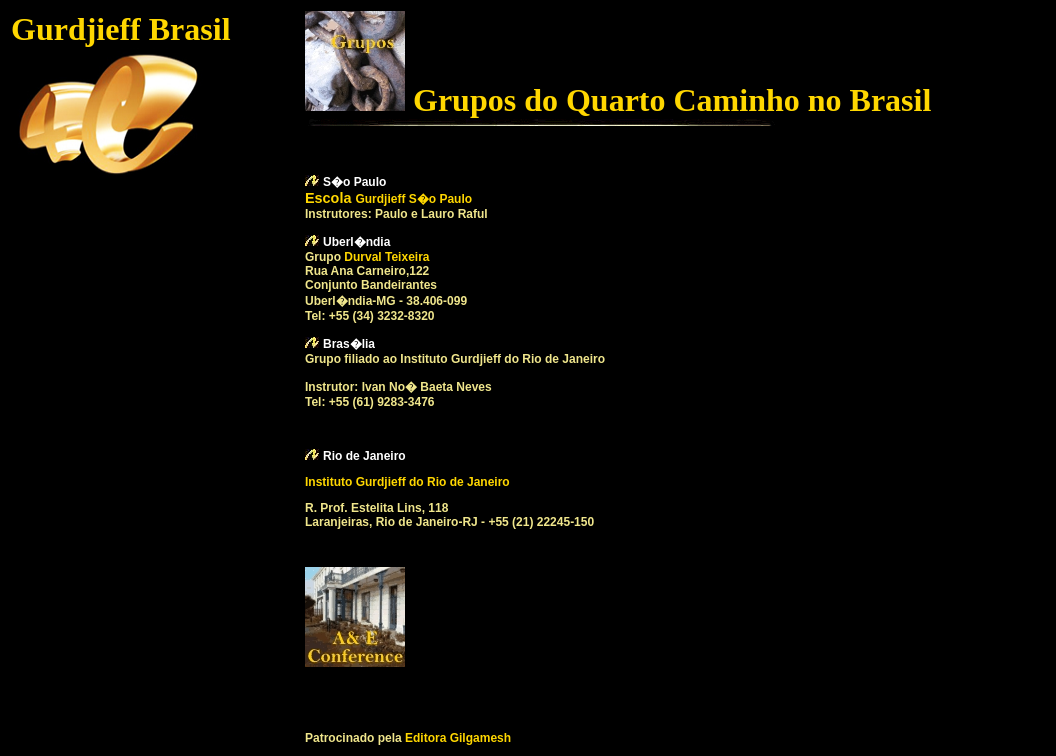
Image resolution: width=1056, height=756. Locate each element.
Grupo (324, 257)
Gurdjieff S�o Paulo (413, 199)
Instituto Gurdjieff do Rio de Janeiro (407, 482)
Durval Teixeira (386, 257)
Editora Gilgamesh (458, 738)
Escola (330, 198)
